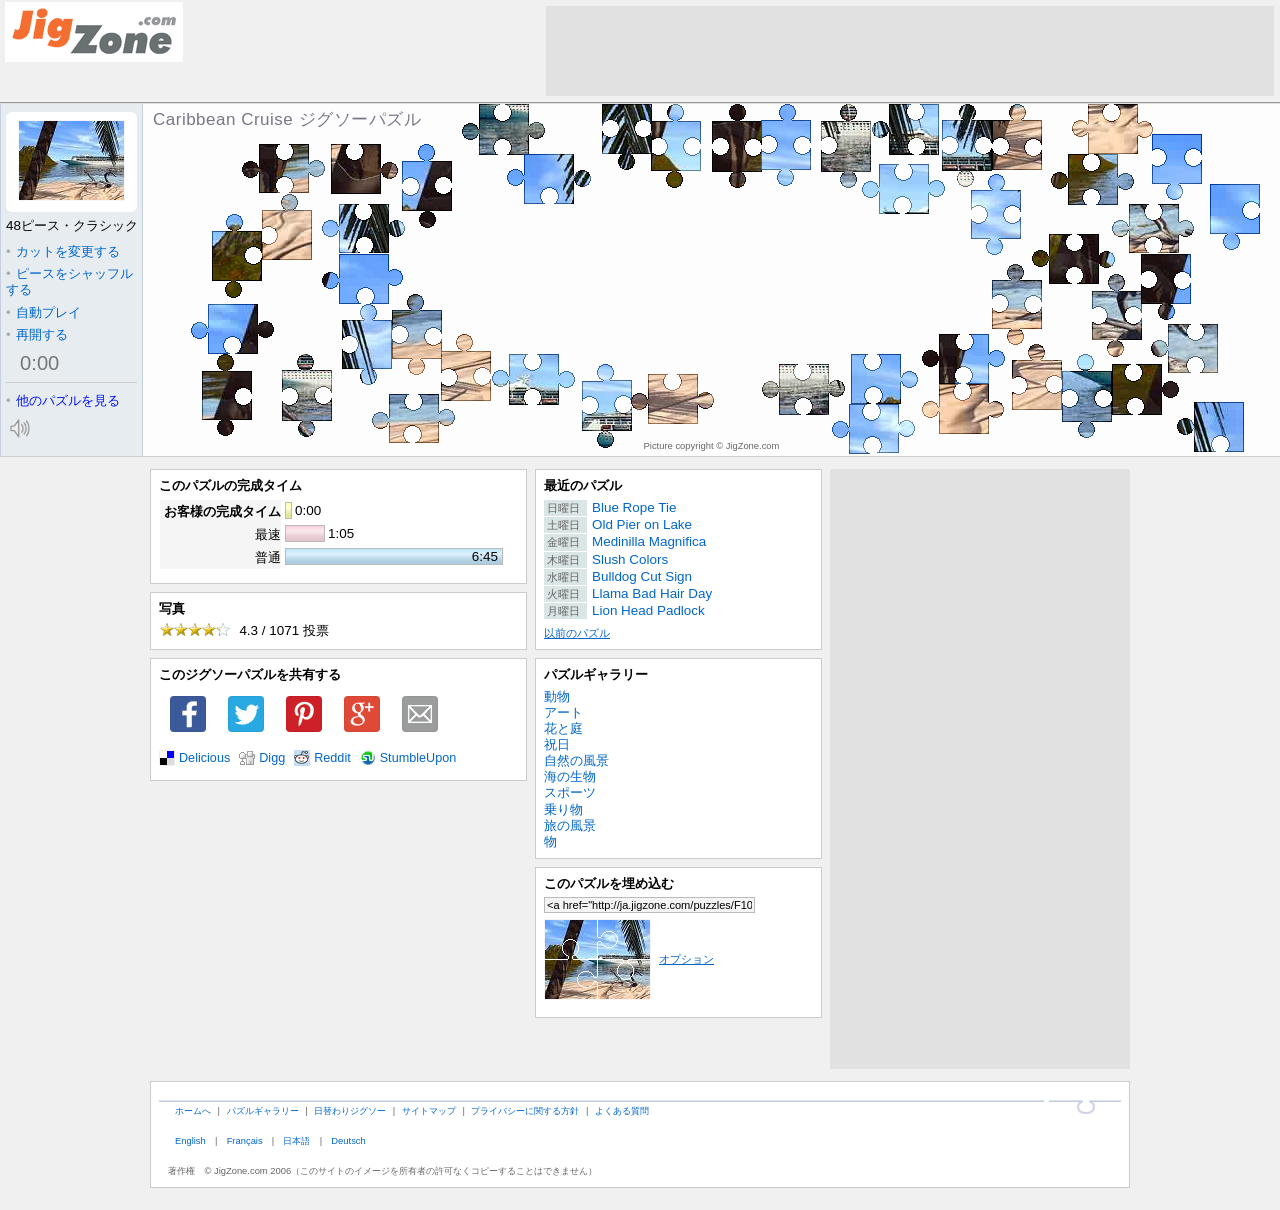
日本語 (296, 1140)
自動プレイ (43, 312)
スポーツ (570, 792)
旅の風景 (570, 825)
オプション (629, 959)
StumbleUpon (418, 758)
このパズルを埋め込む (609, 883)
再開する (37, 334)
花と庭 (563, 728)
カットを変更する (63, 251)
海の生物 (570, 776)
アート (563, 712)
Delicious (204, 758)
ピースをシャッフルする (69, 281)
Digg (272, 758)
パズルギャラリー (596, 674)
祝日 (557, 744)
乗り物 (563, 809)
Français (245, 1140)
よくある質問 (622, 1110)
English (190, 1140)
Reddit (332, 758)
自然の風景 (576, 760)
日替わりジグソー (350, 1110)
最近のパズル (583, 485)
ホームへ (193, 1110)
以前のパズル (577, 633)
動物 (557, 696)
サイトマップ (429, 1110)
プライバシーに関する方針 (525, 1110)
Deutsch (348, 1140)
